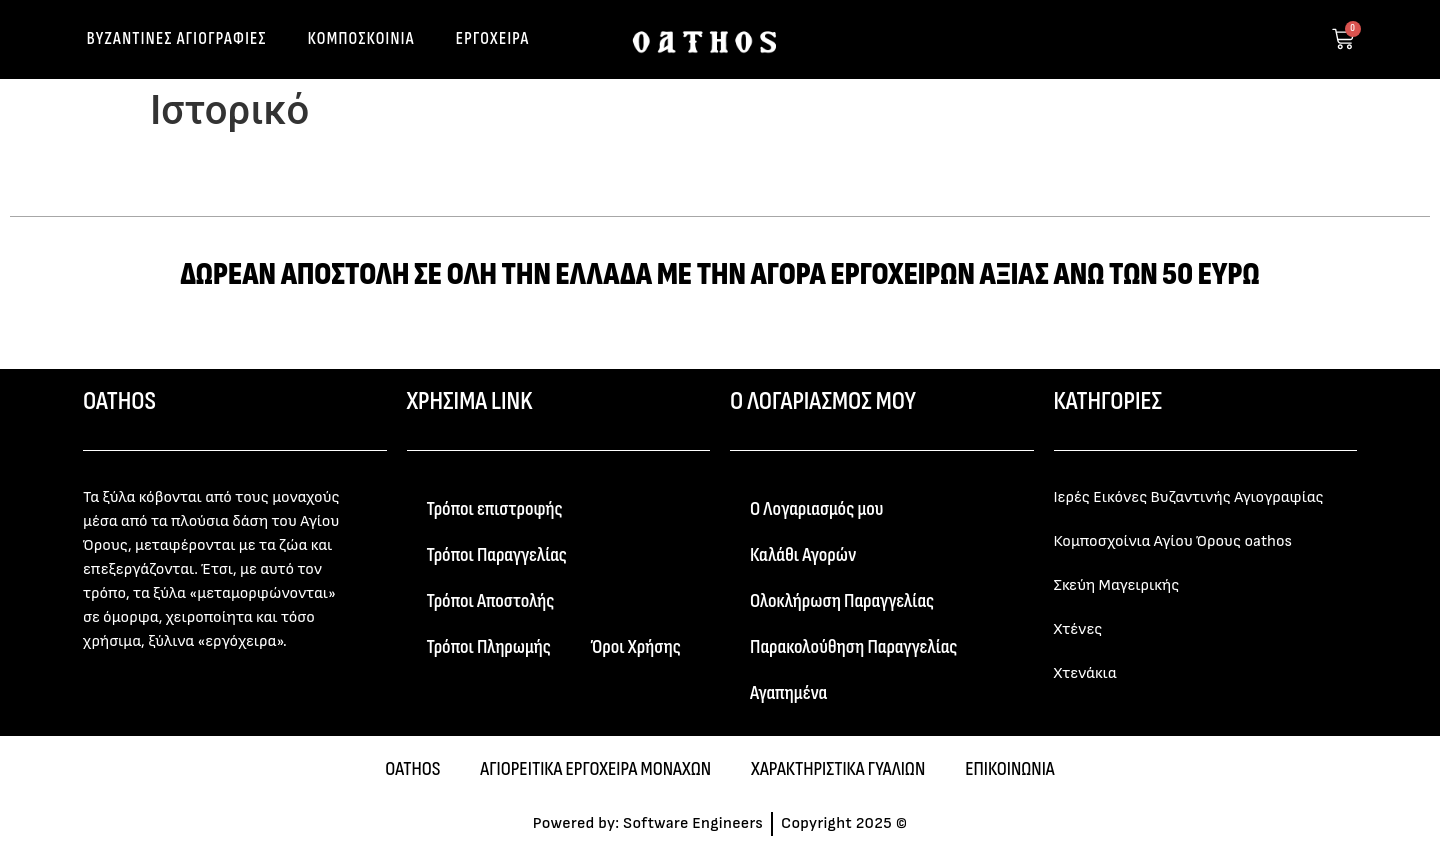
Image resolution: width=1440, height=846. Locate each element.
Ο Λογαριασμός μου (817, 509)
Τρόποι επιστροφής (495, 509)
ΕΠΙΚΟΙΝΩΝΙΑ (1009, 769)
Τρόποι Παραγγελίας (497, 555)
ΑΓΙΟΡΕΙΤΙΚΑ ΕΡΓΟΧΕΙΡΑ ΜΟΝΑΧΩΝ (595, 769)
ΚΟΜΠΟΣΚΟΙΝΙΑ (361, 39)
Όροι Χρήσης (636, 647)
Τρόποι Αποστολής (491, 601)
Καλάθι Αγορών (803, 555)
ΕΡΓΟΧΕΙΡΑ (493, 39)
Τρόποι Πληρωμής (489, 647)
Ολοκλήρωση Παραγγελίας (842, 601)
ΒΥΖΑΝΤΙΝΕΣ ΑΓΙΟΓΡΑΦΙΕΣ (177, 39)
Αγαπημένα (788, 693)
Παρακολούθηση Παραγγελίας (853, 647)
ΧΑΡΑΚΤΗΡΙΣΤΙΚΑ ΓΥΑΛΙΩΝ (838, 769)
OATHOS (412, 769)
